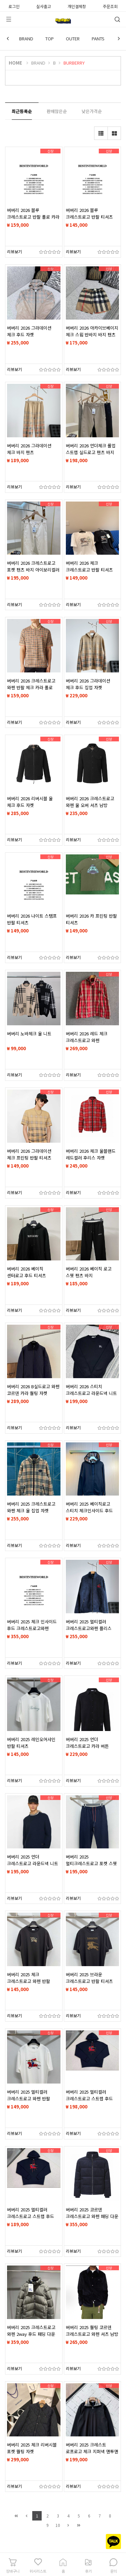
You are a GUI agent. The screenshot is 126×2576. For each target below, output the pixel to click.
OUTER (73, 38)
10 (57, 2525)
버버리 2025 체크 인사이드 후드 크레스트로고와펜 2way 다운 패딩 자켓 (32, 1628)
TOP (49, 38)
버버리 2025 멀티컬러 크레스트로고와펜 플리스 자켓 (89, 1628)
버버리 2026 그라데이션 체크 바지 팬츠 (29, 448)
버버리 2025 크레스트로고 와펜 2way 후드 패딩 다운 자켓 (31, 2334)
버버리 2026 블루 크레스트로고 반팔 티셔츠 (89, 213)
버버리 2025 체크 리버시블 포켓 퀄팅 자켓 (32, 2448)
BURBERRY (74, 63)
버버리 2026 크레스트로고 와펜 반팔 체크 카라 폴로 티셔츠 (31, 687)
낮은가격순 (92, 111)
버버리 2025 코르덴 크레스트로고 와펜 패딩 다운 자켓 (92, 2216)
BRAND (26, 38)
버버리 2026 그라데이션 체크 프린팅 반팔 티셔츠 (29, 1154)
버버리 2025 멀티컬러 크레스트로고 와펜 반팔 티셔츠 (28, 2098)
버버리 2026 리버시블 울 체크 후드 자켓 (30, 801)
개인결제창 (77, 5)
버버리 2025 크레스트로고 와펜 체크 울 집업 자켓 (31, 1507)
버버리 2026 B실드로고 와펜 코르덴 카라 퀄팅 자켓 (33, 1389)
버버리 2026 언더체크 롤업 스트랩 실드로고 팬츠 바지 (91, 448)
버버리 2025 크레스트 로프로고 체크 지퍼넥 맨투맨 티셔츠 (92, 2451)
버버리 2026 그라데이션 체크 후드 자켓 (29, 331)
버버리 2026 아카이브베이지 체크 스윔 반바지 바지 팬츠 (92, 331)
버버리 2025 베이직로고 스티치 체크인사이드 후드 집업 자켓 (89, 1510)
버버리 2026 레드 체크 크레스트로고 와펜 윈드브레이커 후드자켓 (87, 1040)
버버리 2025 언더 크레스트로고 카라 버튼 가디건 (87, 1746)
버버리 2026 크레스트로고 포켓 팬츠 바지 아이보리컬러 (33, 566)
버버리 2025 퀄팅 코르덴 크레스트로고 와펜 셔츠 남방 (92, 2330)
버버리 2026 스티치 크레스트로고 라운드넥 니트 (91, 1389)
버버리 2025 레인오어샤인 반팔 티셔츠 (31, 1742)
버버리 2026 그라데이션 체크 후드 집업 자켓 (88, 684)
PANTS (98, 38)
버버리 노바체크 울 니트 (29, 1033)
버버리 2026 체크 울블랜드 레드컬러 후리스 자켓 (91, 1154)
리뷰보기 (14, 251)
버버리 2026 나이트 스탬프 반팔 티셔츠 (32, 919)
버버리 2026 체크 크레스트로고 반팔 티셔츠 (89, 566)
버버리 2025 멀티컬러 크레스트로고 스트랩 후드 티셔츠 (89, 2098)
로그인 (13, 5)
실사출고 (43, 5)
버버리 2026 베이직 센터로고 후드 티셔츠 (26, 1272)
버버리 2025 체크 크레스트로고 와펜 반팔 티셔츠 (28, 1981)
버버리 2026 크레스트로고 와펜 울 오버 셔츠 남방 (90, 801)
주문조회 (110, 5)
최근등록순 (22, 111)
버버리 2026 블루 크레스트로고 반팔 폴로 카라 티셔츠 (33, 217)
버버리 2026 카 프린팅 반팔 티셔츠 (91, 919)
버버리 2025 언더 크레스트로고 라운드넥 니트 (32, 1860)
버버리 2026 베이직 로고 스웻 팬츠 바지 (89, 1272)
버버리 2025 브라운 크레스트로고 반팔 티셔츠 (89, 1977)
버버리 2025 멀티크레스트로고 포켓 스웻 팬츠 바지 (91, 1863)
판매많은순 (57, 111)
